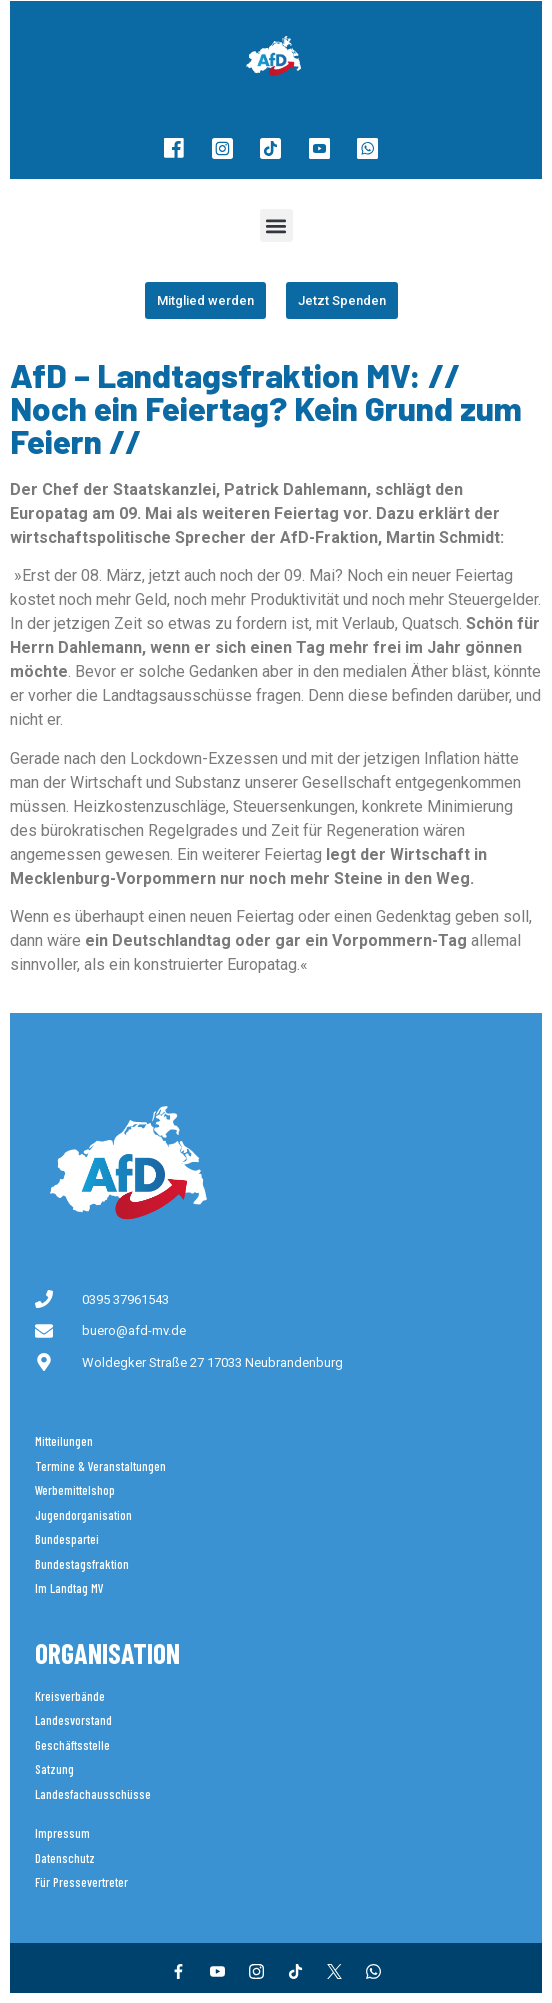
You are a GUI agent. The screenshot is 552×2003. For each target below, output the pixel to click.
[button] (276, 225)
